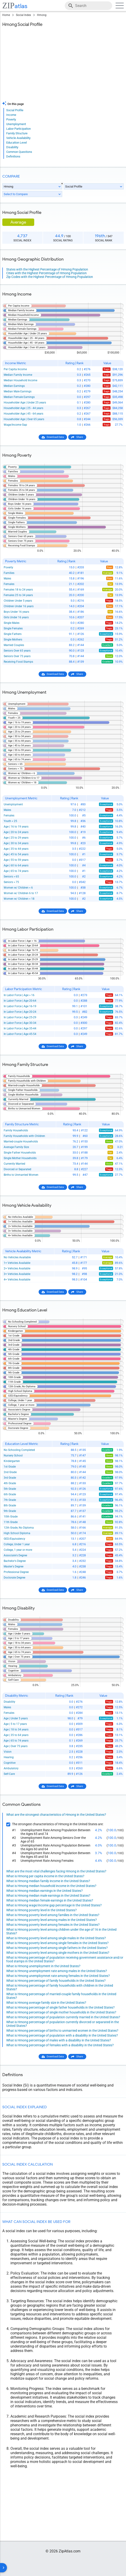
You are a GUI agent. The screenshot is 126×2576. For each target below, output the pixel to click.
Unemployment (16, 124)
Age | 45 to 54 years (16, 854)
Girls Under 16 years (16, 617)
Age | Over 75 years (16, 1746)
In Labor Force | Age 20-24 (20, 1011)
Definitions (13, 156)
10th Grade (11, 1516)
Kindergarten (12, 1461)
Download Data (55, 437)
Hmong (41, 15)
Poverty (11, 119)
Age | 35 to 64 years (16, 1735)
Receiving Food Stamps (18, 661)
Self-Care (9, 1774)
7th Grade (10, 1500)
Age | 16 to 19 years (16, 826)
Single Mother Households (20, 1158)
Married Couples (14, 645)
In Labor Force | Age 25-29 (20, 1017)
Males (7, 578)
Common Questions (19, 152)
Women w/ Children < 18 (19, 898)
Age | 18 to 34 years (16, 1729)
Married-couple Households (21, 1141)
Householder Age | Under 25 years (25, 402)
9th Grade (10, 1511)
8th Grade (10, 1505)
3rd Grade (10, 1477)
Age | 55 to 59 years (16, 860)
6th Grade (10, 1494)
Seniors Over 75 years (17, 656)
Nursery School (13, 1455)
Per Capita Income (15, 369)
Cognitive (9, 1762)
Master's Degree (13, 1566)
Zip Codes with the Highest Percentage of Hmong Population (49, 277)
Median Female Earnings (19, 397)
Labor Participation (18, 128)
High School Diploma (17, 1533)
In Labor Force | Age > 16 (19, 995)
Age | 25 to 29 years (16, 837)
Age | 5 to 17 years (15, 1724)
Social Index (23, 15)
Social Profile (14, 110)
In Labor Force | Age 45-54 (20, 1034)
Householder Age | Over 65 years (24, 419)
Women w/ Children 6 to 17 (21, 893)
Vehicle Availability (18, 138)
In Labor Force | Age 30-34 (20, 1023)
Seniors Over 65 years (17, 650)
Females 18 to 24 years (18, 589)
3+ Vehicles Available (17, 1274)
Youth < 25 (10, 821)
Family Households (16, 1130)
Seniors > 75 (11, 882)
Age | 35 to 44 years (16, 848)
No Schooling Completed (19, 1450)
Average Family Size (16, 1147)
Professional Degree (16, 1572)
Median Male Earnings (17, 391)
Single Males (11, 623)
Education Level (16, 142)
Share (79, 437)
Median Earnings (14, 386)
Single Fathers (13, 634)
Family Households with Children (24, 1136)
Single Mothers (13, 639)
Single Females (13, 628)
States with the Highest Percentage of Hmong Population (47, 269)
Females (9, 584)
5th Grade (10, 1488)
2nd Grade (10, 1472)
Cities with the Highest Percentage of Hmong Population (46, 273)
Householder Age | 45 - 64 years (23, 413)
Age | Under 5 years (16, 1718)
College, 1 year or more (18, 1549)
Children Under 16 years (19, 606)
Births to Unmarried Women (21, 1174)
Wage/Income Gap (15, 424)
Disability (12, 147)
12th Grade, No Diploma (19, 1527)
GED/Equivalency (14, 1538)
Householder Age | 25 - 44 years (23, 408)
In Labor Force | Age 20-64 (20, 1000)
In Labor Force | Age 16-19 (20, 1006)
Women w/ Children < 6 (18, 887)
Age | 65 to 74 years (16, 871)
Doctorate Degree (14, 1577)
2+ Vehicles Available (17, 1268)
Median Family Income (18, 374)
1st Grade (10, 1466)
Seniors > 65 (11, 876)
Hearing (9, 1757)
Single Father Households (20, 1152)
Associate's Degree (15, 1555)
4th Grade (10, 1483)
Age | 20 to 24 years (16, 832)
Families (9, 573)
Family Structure (17, 133)
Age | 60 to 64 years (16, 865)
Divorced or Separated (17, 1169)
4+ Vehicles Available (17, 1279)
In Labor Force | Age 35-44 (20, 1028)
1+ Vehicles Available (17, 1263)
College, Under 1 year (17, 1544)
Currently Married (14, 1163)
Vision (8, 1751)
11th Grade (11, 1522)
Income (11, 115)
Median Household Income (20, 380)
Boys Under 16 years (16, 611)
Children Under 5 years (18, 600)
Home (6, 15)
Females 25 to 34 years (18, 595)
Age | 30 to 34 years (16, 843)
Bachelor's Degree (15, 1561)
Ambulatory (11, 1768)
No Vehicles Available (17, 1257)
